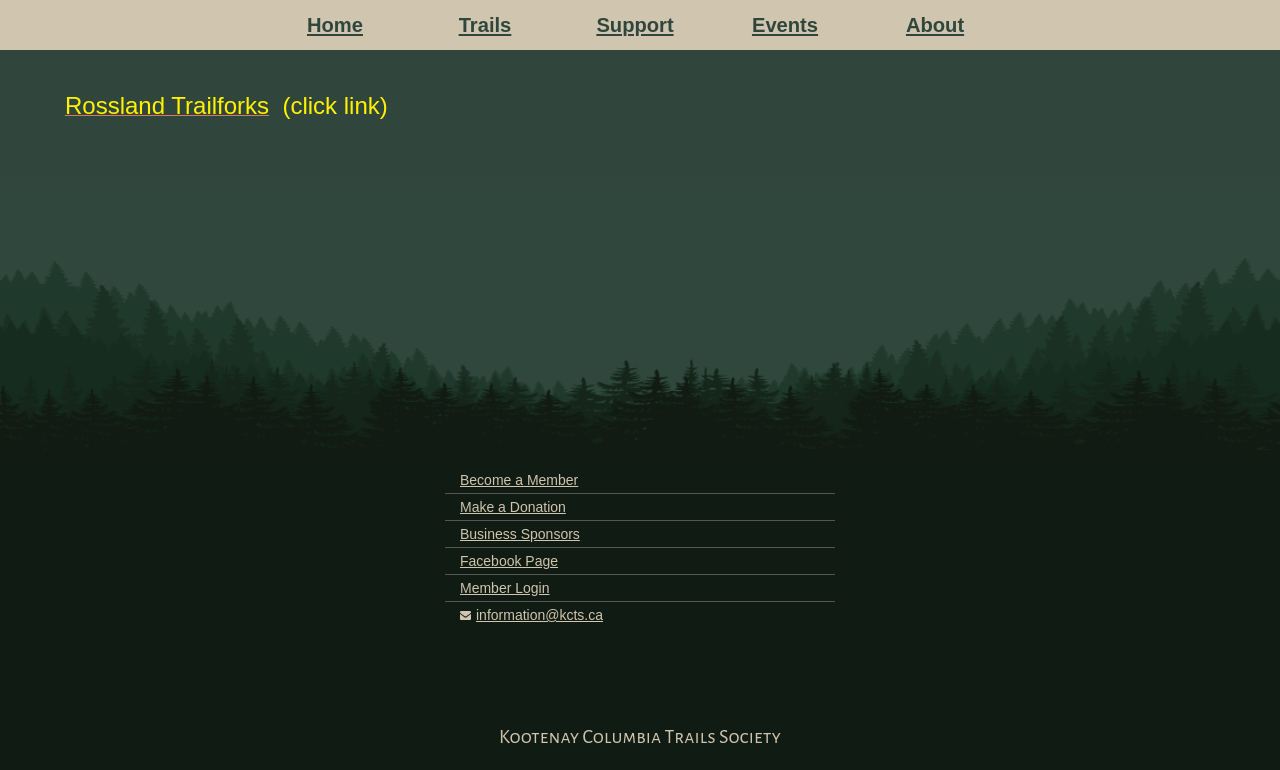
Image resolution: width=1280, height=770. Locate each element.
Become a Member (519, 480)
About (935, 25)
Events (785, 25)
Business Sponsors (520, 534)
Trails (485, 25)
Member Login (505, 588)
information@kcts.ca (539, 615)
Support (634, 25)
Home (335, 25)
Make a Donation (513, 507)
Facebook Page (509, 561)
